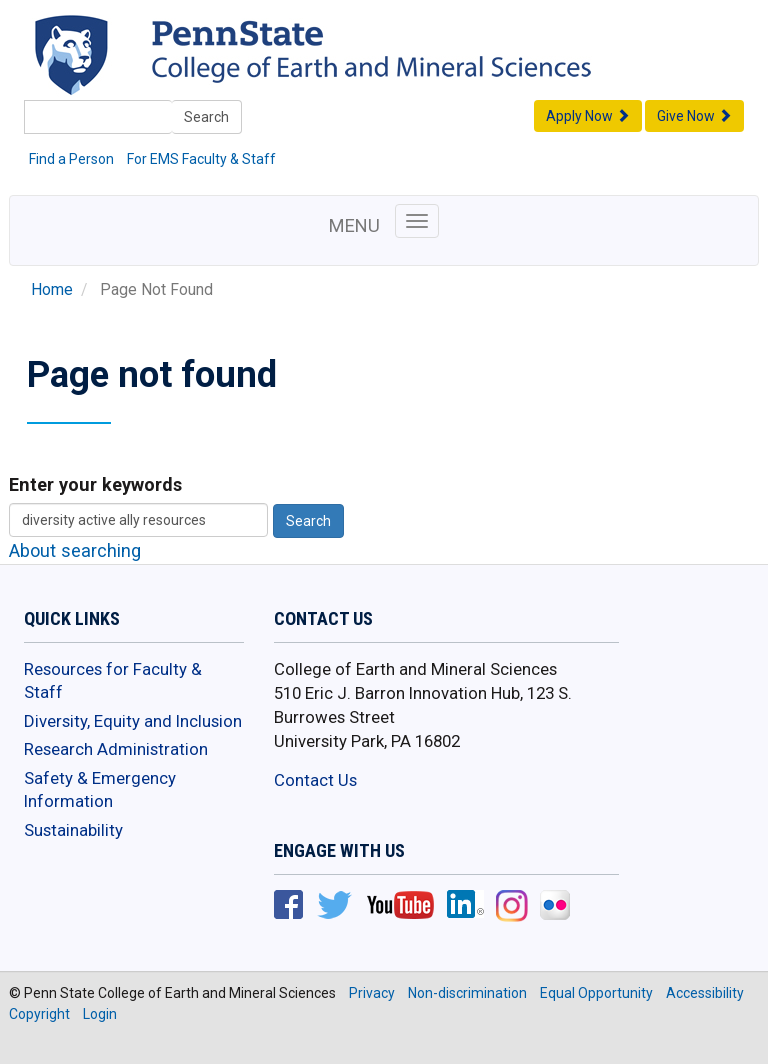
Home (52, 290)
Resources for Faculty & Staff (113, 681)
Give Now (694, 116)
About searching (75, 550)
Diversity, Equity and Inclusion (133, 721)
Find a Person (71, 159)
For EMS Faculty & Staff (201, 159)
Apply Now (588, 116)
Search (206, 117)
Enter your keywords (95, 484)
